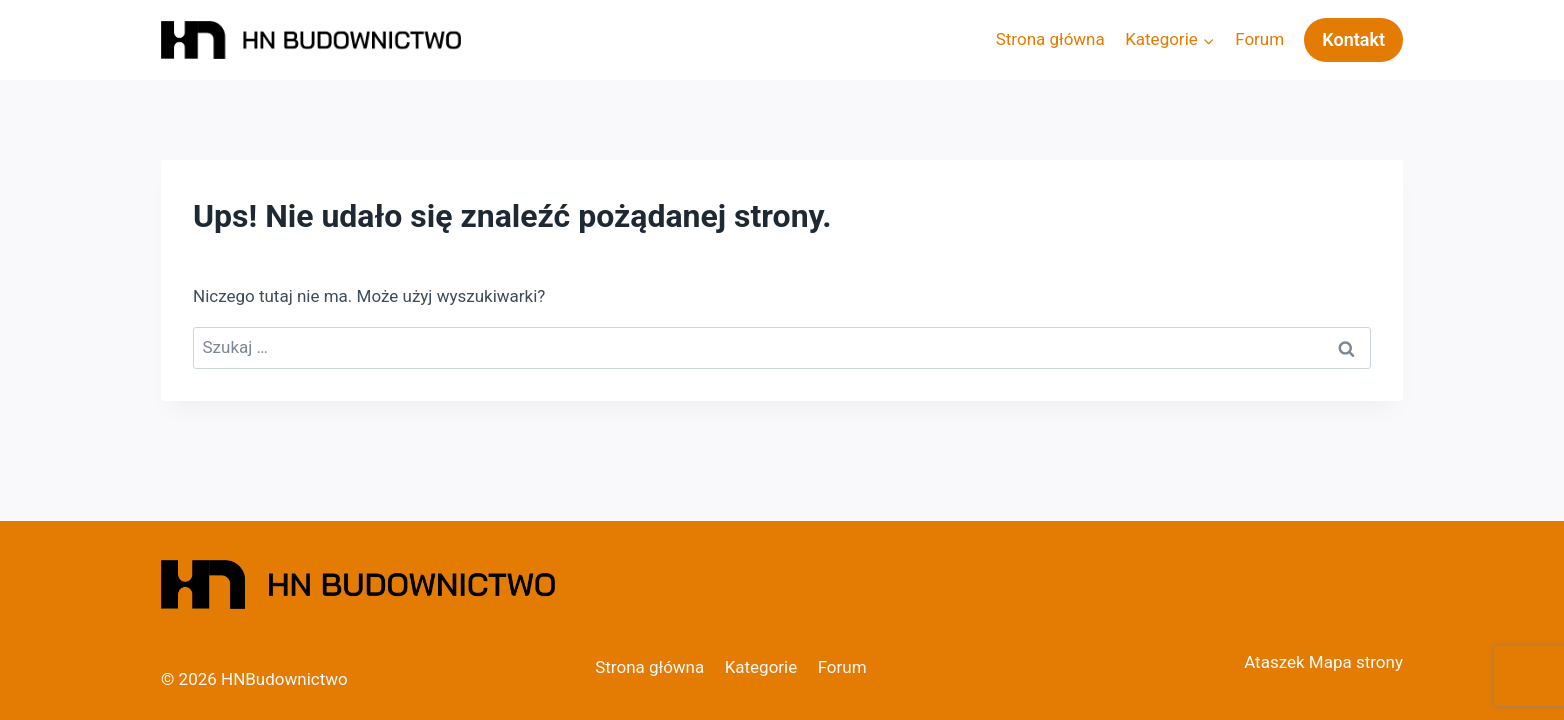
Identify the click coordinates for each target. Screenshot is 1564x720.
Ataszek (1274, 662)
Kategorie (761, 667)
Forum (1259, 39)
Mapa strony (1356, 662)
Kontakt (1353, 39)
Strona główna (1050, 39)
